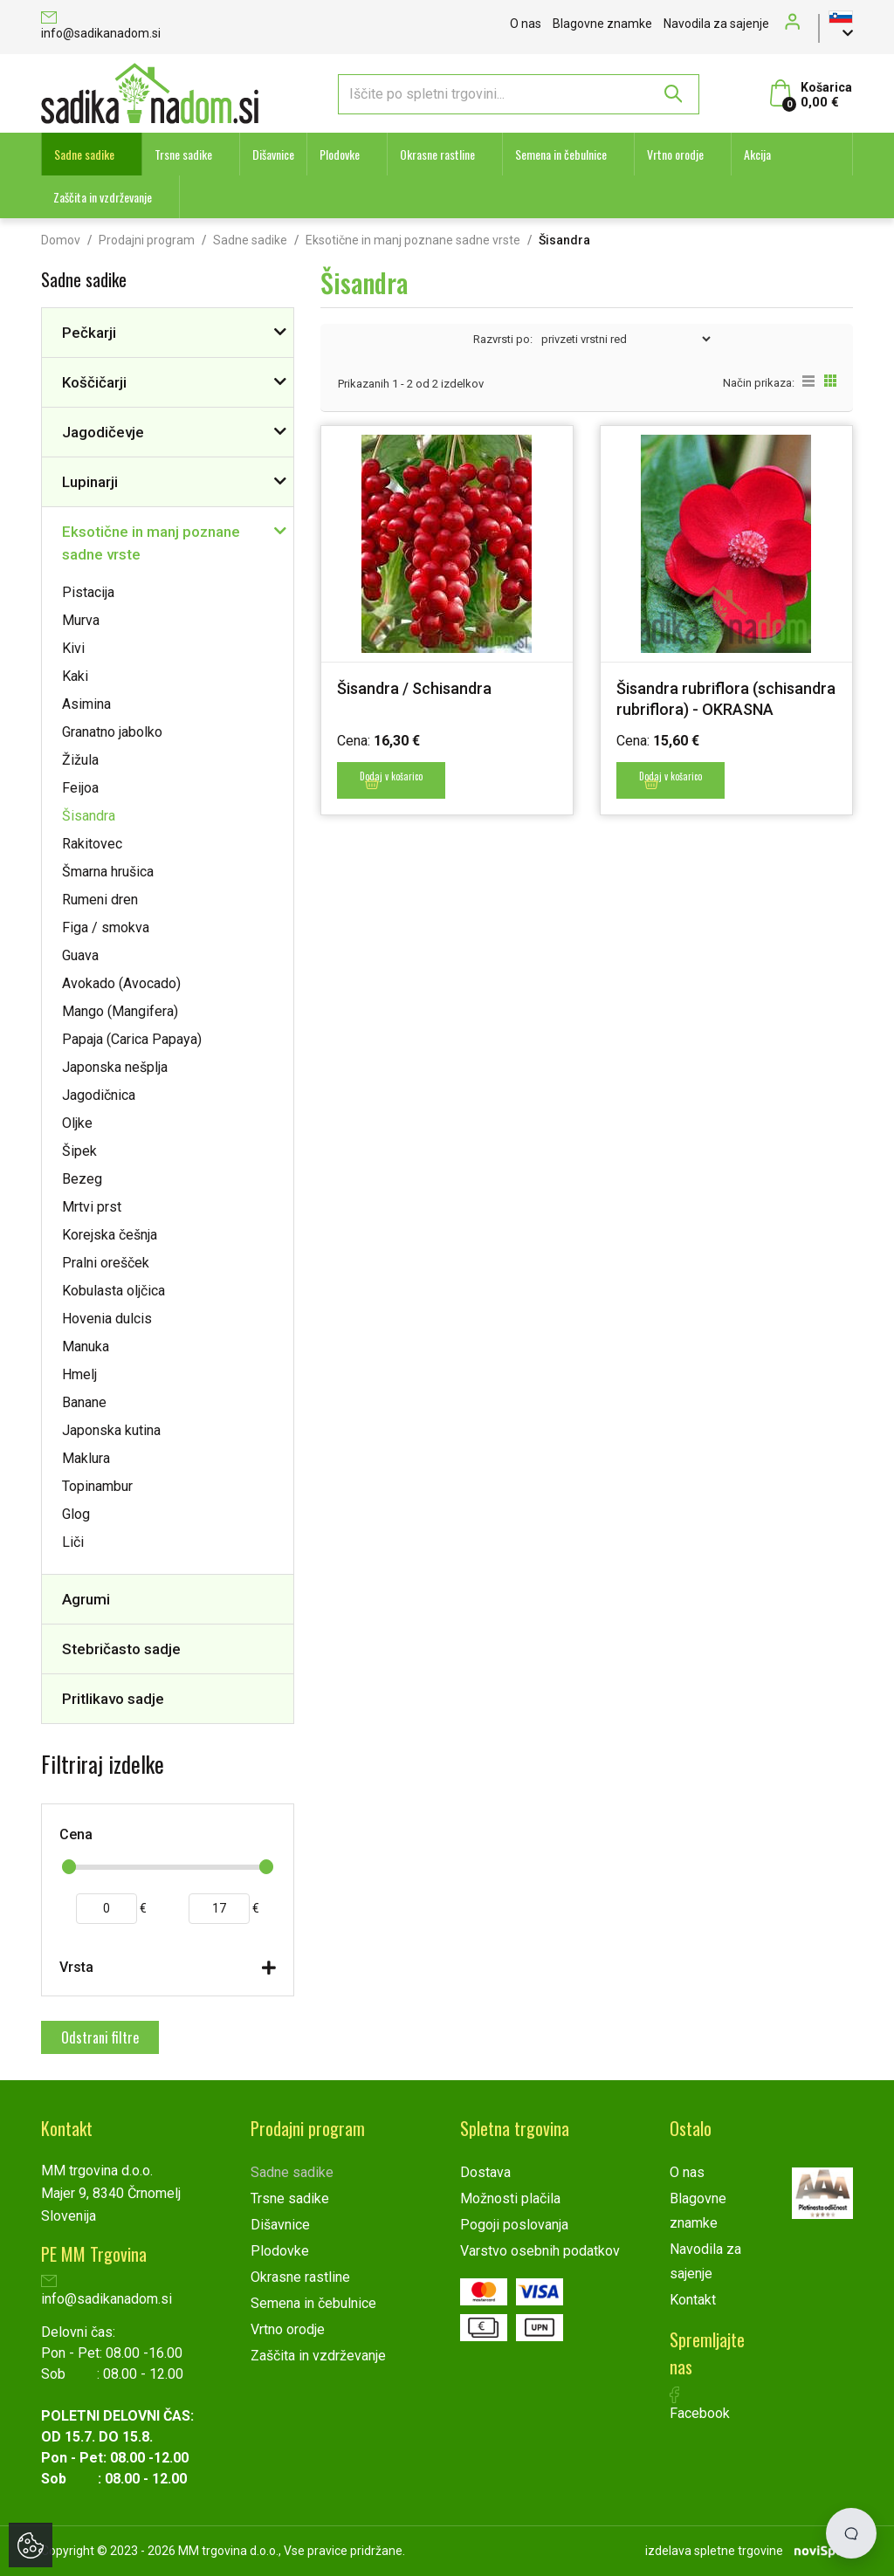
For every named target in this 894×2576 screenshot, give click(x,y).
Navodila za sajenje (716, 24)
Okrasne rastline (437, 154)
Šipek (79, 1151)
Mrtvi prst (91, 1207)
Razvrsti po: (503, 339)
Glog (76, 1514)
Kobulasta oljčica (113, 1290)
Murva (81, 620)
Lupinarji (90, 482)
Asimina (86, 704)
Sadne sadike (84, 154)
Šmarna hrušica (108, 871)
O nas (525, 24)
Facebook (700, 2404)
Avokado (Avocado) (121, 983)
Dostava (485, 2172)
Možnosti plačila (510, 2198)
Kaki (75, 676)
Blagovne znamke (602, 24)
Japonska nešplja (115, 1067)
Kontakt (693, 2299)
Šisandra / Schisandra (414, 688)
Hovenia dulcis (107, 1318)
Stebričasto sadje (121, 1649)
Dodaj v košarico (391, 779)
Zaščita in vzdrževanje (102, 197)
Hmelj (79, 1374)
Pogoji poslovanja (514, 2224)
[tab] (167, 1971)
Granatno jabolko (112, 732)
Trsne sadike (183, 154)
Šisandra (88, 815)
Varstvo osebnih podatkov (540, 2251)
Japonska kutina (111, 1430)
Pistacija (88, 592)
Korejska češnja (109, 1234)
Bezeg (82, 1179)
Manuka (85, 1346)
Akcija (757, 154)
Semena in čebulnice (561, 154)
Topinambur (97, 1486)
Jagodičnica (98, 1095)
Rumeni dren (100, 899)
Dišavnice (273, 154)
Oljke (77, 1123)
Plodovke (340, 154)
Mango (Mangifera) (120, 1011)
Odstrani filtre (100, 2037)
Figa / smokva (105, 927)
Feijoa (80, 788)
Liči (73, 1542)
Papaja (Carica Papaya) (132, 1039)
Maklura (86, 1458)
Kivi (73, 648)
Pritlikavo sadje (113, 1698)
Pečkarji (89, 332)
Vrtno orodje (675, 154)
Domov (60, 240)
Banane (84, 1402)
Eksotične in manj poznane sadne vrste (413, 240)
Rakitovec (92, 843)
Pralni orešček (105, 1262)
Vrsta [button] (76, 1967)
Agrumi (86, 1599)
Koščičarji (94, 382)
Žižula (80, 760)
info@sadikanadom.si (101, 26)
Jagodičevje (103, 432)
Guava (80, 955)
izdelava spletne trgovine (714, 2551)
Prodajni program (147, 240)
